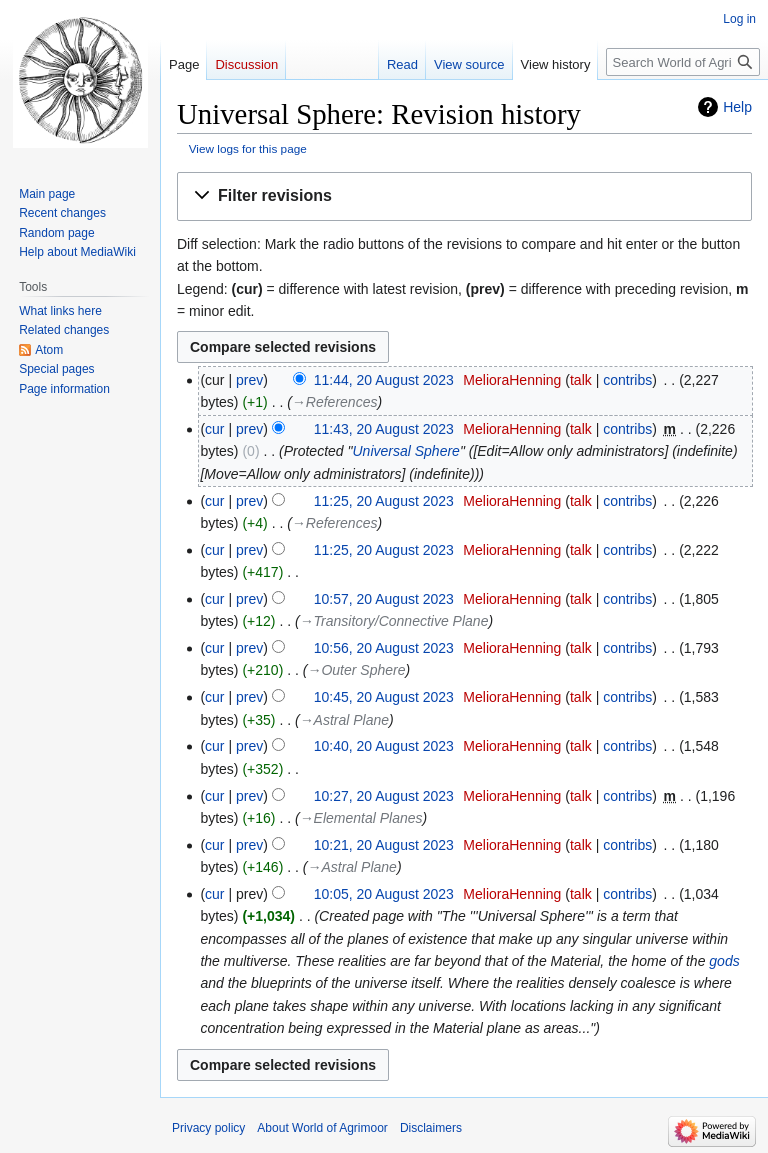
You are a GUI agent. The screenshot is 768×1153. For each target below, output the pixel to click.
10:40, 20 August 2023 (384, 746)
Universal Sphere (405, 451)
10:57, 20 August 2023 (384, 599)
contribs (627, 380)
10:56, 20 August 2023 (384, 648)
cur (214, 429)
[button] (464, 196)
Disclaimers (431, 1128)
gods (724, 961)
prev (249, 380)
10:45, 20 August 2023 (384, 697)
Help (737, 107)
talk (581, 380)
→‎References (335, 402)
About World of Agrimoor (322, 1128)
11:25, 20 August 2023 (384, 501)
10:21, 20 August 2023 (384, 845)
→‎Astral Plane (344, 720)
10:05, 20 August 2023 (384, 894)
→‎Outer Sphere (356, 670)
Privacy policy (208, 1128)
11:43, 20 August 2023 (384, 429)
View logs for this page (248, 148)
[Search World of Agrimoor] (683, 62)
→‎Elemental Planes (361, 818)
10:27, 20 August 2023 (384, 796)
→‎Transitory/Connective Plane (394, 621)
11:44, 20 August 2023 (384, 380)
